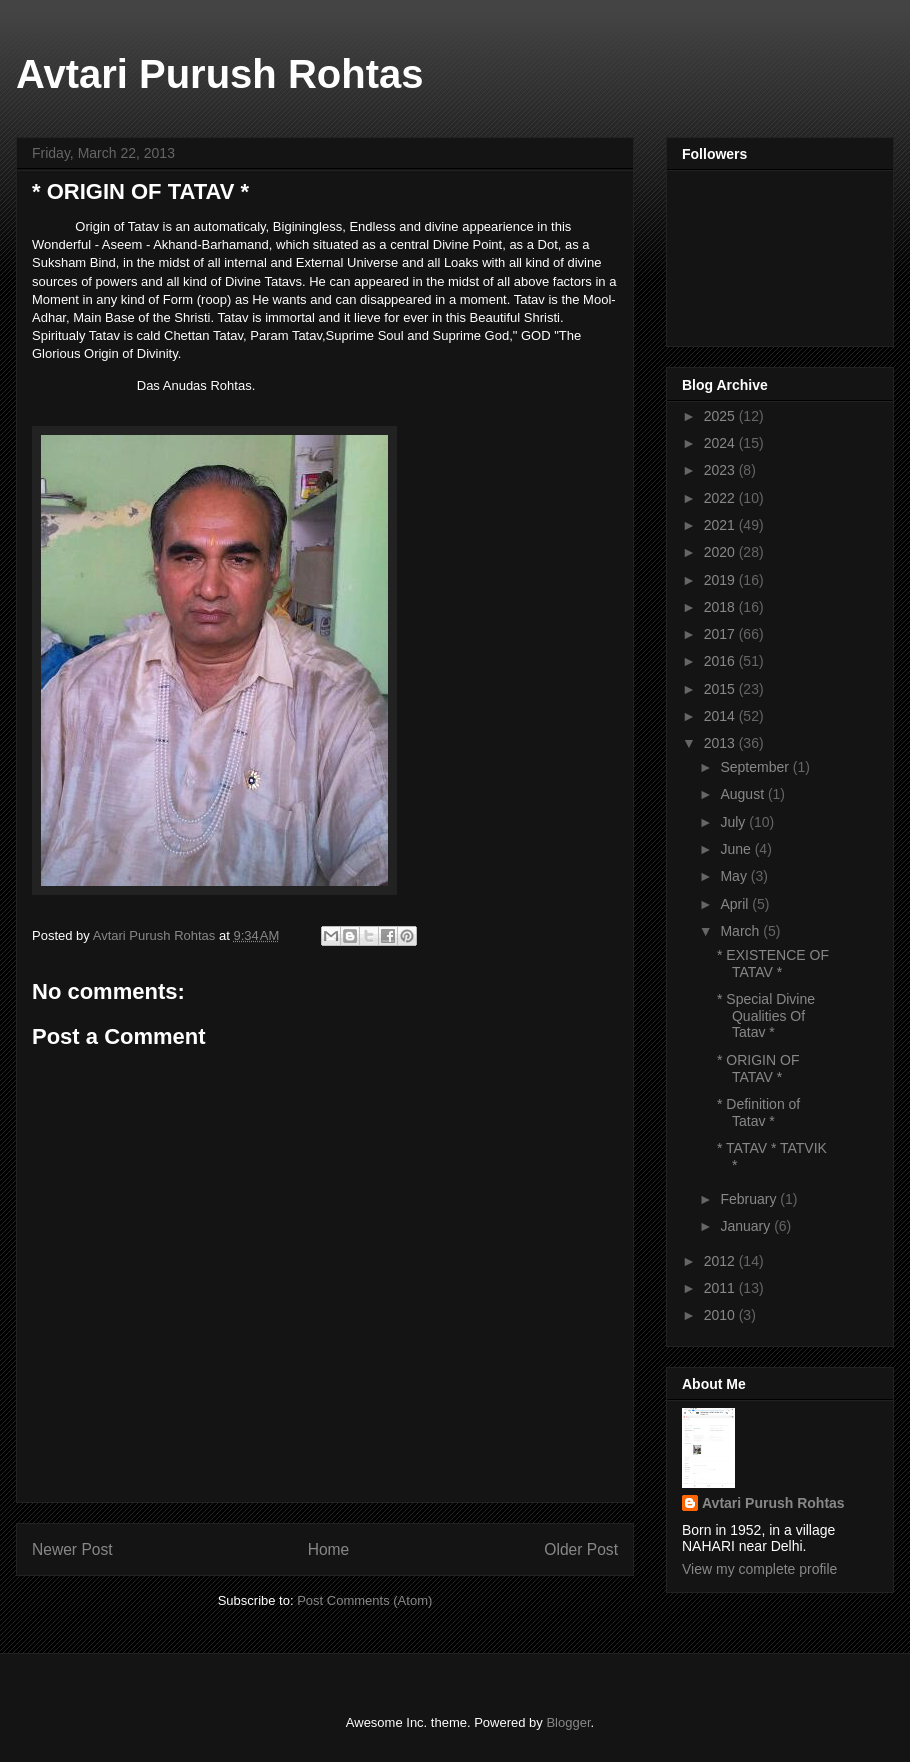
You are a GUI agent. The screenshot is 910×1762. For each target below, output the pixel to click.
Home (329, 1549)
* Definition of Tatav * (758, 1112)
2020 (721, 552)
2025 (721, 416)
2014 (721, 716)
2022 (721, 498)
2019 (721, 580)
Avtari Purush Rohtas (219, 74)
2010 (721, 1315)
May (735, 876)
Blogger (568, 1722)
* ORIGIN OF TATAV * (758, 1068)
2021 (721, 525)
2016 (721, 661)
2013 (721, 743)
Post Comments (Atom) (364, 1600)
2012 (721, 1261)
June (737, 849)
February (750, 1199)
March (741, 931)
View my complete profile (759, 1569)
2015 (721, 689)
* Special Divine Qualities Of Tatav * (766, 1016)
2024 (721, 443)
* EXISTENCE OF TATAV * (773, 963)
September (756, 767)
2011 (721, 1288)
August (743, 794)
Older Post (581, 1549)
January (747, 1226)
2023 (721, 470)
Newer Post (72, 1549)
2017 (721, 634)
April (736, 904)
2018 (721, 607)
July (734, 822)
